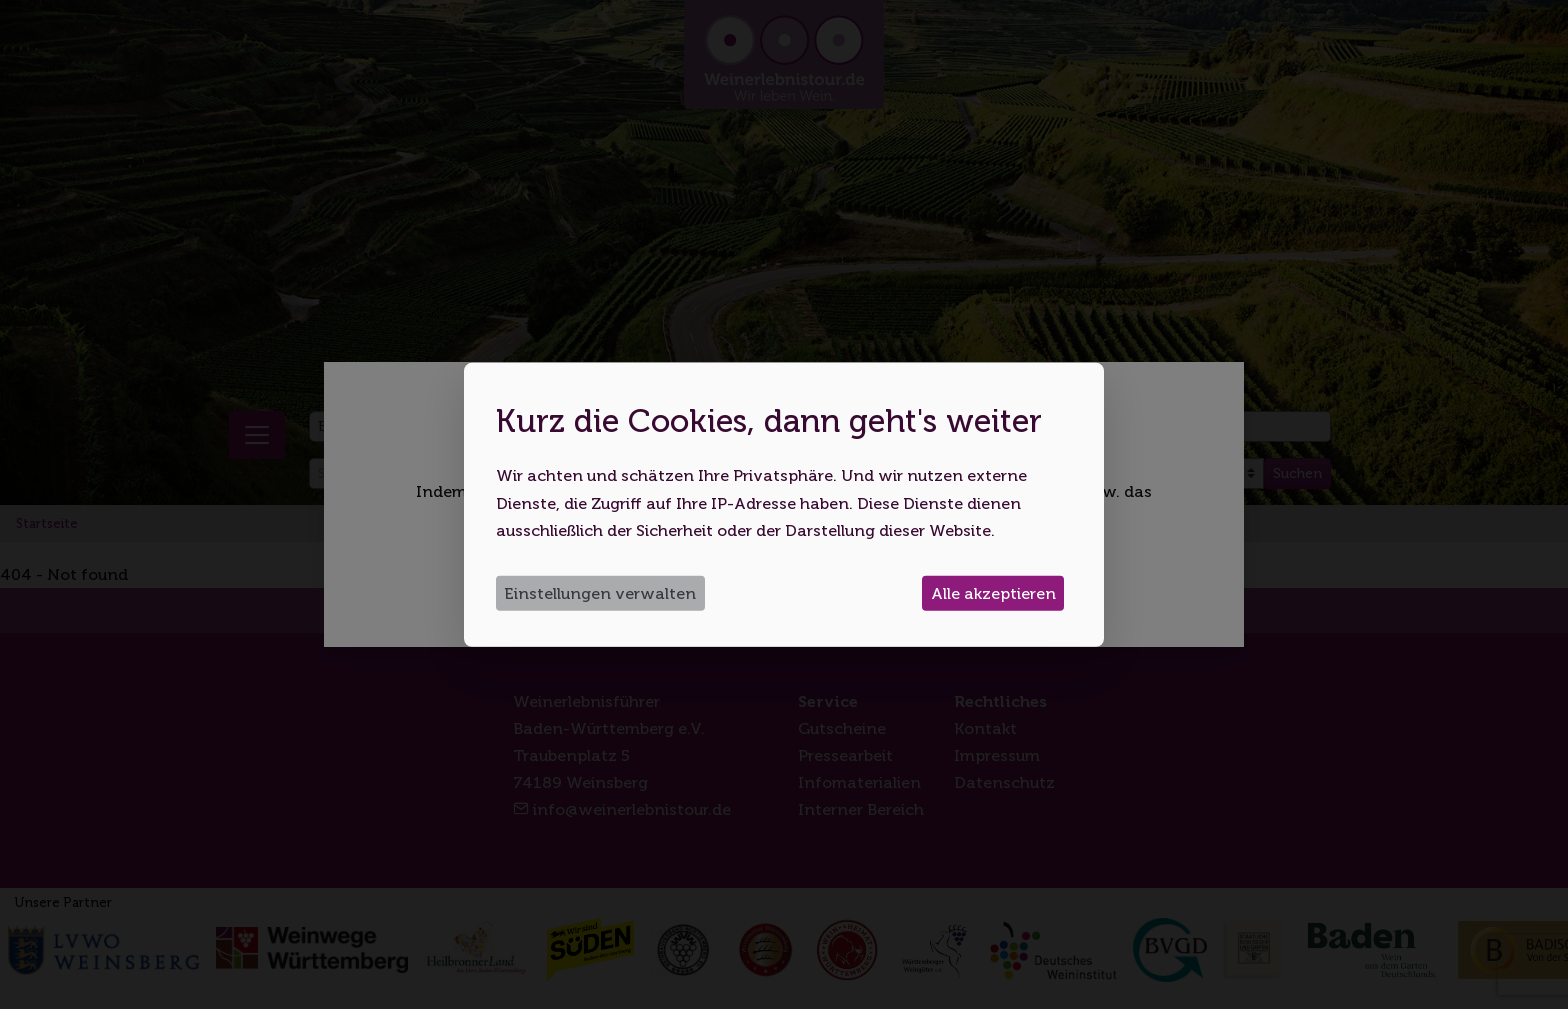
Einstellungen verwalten (600, 593)
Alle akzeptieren (993, 593)
